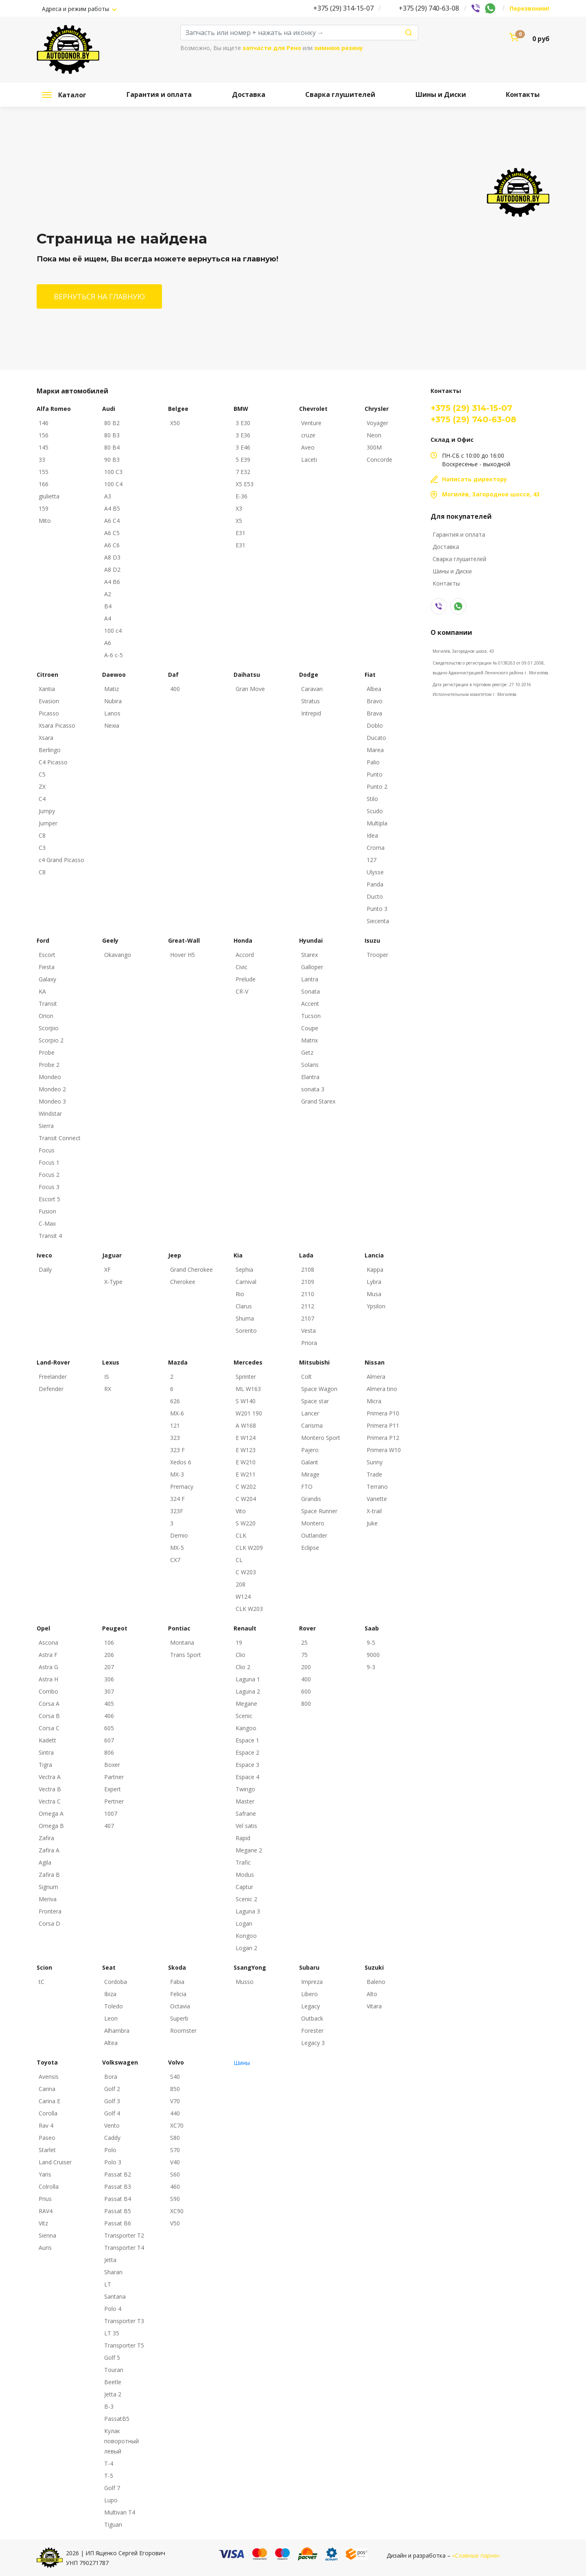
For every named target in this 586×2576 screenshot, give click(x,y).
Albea (374, 689)
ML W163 (248, 1389)
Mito (45, 520)
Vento (112, 2125)
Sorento (246, 1330)
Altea (111, 2043)
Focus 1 (49, 1162)
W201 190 (249, 1413)
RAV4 (45, 2211)
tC (41, 1982)
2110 (307, 1294)
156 (43, 435)
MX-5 (177, 1547)
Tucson (311, 1016)
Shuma (245, 1318)
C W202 (246, 1486)
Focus (47, 1150)
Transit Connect (60, 1138)
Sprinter (246, 1376)
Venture (311, 423)
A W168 (246, 1425)
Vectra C (50, 1801)
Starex (309, 955)
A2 (107, 594)
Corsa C (49, 1728)
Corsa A (49, 1703)
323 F (177, 1450)
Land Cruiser (55, 2162)
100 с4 (113, 630)
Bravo (375, 701)
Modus (245, 1874)
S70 (175, 2150)
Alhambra (116, 2030)
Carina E (49, 2101)
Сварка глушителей (340, 94)
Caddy (112, 2138)
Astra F (48, 1655)
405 (109, 1703)
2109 (307, 1282)
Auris (45, 2247)
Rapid (243, 1838)
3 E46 (243, 447)
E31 (240, 533)
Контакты (523, 94)
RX (107, 1389)
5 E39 (243, 459)
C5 (42, 774)
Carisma (312, 1425)
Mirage (310, 1474)
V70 (175, 2101)
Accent (310, 1003)
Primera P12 (383, 1438)
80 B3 (112, 435)
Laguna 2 (248, 1691)
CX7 (175, 1560)
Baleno (376, 1982)
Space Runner (319, 1511)
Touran (113, 2370)
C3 (42, 847)
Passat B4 (117, 2199)
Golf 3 (112, 2101)
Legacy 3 (313, 2043)
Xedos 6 (180, 1462)
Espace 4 (247, 1777)
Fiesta (47, 967)
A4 (107, 618)
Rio (240, 1294)
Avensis (49, 2076)
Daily (45, 1269)
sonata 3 (312, 1089)
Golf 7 (112, 2488)
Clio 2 (243, 1667)
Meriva (48, 1899)
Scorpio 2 (51, 1040)
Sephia (244, 1269)
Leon (111, 2018)
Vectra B (50, 1789)
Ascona (48, 1642)
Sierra (46, 1126)
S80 (175, 2138)
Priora (309, 1343)
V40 (175, 2162)
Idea (372, 835)
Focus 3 (49, 1187)
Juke (372, 1523)
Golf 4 (112, 2113)
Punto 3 (377, 909)
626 (175, 1401)
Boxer (112, 1765)
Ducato (376, 738)
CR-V (242, 991)
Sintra (46, 1752)
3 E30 (243, 423)
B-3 (109, 2406)
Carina (47, 2089)
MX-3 (177, 1474)
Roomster (183, 2030)
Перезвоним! (529, 8)
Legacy (310, 2006)
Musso (245, 1982)
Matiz (111, 689)
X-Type (113, 1282)
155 (43, 472)
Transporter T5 (124, 2345)
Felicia (178, 1994)
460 (175, 2186)
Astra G (48, 1667)
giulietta (49, 496)
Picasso (49, 713)
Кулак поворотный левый (121, 2441)
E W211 (246, 1474)
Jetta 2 (112, 2394)
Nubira (113, 701)
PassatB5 (116, 2418)
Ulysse (375, 872)
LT (107, 2284)
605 (109, 1728)
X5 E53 (245, 484)
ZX (42, 786)
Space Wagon (319, 1389)
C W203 (246, 1572)
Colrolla (49, 2186)
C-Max (47, 1223)
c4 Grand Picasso (61, 860)
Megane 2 (249, 1850)
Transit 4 (50, 1236)
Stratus (310, 701)
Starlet (47, 2150)
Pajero (310, 1450)
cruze (308, 435)
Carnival (246, 1282)
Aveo (308, 447)
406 (109, 1716)
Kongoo (246, 1936)
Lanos (112, 713)
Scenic (244, 1716)
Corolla (48, 2113)
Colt (306, 1376)
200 (306, 1667)
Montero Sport (320, 1438)
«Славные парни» (476, 2555)
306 (109, 1679)
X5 (239, 520)
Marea (375, 750)
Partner (114, 1777)
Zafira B (49, 1874)
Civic (241, 967)
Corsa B (49, 1716)
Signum (48, 1887)
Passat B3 (117, 2186)
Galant (309, 1462)
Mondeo (50, 1077)
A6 (107, 643)
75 (304, 1655)
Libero (309, 1994)
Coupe (309, 1028)
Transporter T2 (124, 2235)
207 (109, 1667)
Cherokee (182, 1282)
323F (176, 1511)
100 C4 (113, 484)
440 (175, 2113)
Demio (179, 1535)
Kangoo (246, 1728)
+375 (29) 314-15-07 (343, 8)
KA (42, 991)
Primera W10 (384, 1450)
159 (43, 508)
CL (239, 1560)
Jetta (110, 2260)
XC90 (177, 2211)
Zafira (46, 1838)
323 (175, 1438)
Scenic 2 (246, 1899)
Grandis (311, 1499)
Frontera (50, 1911)
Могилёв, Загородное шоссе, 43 (463, 651)
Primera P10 (383, 1413)
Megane (246, 1703)
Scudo (375, 811)
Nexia (111, 725)
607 (109, 1740)
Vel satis (246, 1826)
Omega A (51, 1813)
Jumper (48, 823)
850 (175, 2089)
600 (306, 1691)
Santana (115, 2296)
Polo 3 (112, 2162)
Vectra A (50, 1777)
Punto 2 (377, 786)
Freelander (53, 1376)
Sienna (47, 2235)
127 (371, 860)
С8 (42, 872)
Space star (315, 1401)
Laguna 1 (248, 1679)
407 (109, 1826)
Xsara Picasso (57, 725)
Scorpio (49, 1028)
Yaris (45, 2174)
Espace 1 (247, 1740)
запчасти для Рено (272, 48)
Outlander (314, 1535)
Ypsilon (376, 1306)
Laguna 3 (248, 1911)
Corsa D (49, 1923)
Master (245, 1801)
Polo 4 (112, 2309)
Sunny (375, 1462)
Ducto (375, 896)
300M (374, 447)
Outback (312, 2018)
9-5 (371, 1642)
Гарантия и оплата (159, 94)
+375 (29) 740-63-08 (429, 8)
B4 (108, 606)
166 (43, 484)
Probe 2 (49, 1065)
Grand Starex (318, 1101)
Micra (374, 1401)
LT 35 (111, 2333)
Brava (374, 713)
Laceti (309, 459)
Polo (110, 2150)
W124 (243, 1596)
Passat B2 (117, 2174)
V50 (175, 2223)
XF (107, 1269)
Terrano (377, 1486)
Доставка (248, 94)
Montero (312, 1523)
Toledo (113, 2006)
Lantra (309, 979)
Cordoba (115, 1982)
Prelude (246, 979)
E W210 (246, 1462)
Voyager (377, 423)
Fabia (177, 1982)
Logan (244, 1923)
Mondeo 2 (52, 1089)
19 (239, 1642)
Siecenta (378, 921)
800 (306, 1703)
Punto (375, 774)
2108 (307, 1269)
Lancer (310, 1413)
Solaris (310, 1065)
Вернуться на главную (99, 296)
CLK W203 (249, 1609)
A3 (107, 496)
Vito (241, 1511)
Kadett (47, 1740)
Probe (47, 1052)
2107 (307, 1318)
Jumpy (47, 811)
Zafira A (49, 1850)
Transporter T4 (124, 2247)
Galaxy (47, 979)
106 (109, 1642)
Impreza (312, 1982)
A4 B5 (112, 508)
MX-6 (177, 1413)
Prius (45, 2199)
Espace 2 (247, 1752)
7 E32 (243, 472)
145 (43, 447)
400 (175, 689)
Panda (375, 884)
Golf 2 (112, 2089)
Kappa (375, 1269)
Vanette (377, 1499)
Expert (112, 1789)
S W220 (246, 1523)
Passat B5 (117, 2211)
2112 (307, 1306)
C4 (42, 799)
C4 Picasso (53, 762)
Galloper (312, 967)
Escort (47, 955)
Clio (240, 1655)
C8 (42, 835)
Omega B (51, 1826)
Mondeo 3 (52, 1101)
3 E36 (243, 435)
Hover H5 (182, 955)
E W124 (246, 1438)
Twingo (245, 1789)
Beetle (112, 2382)
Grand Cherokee (191, 1269)
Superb (179, 2018)
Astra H (48, 1679)
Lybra (374, 1282)
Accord (245, 955)
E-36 (241, 496)
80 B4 (112, 447)
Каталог (64, 94)
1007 (110, 1813)
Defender (51, 1389)
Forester (312, 2030)
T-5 (108, 2475)
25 (304, 1642)
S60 (175, 2174)
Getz (307, 1052)
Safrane (246, 1813)
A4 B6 (112, 582)
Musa (374, 1294)
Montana (182, 1642)
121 (175, 1425)
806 (109, 1752)
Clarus (244, 1306)
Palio (373, 762)
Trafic (243, 1862)
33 (42, 459)
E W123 (246, 1450)
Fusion (47, 1211)
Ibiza (110, 1994)
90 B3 (112, 459)
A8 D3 (112, 557)
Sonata (310, 991)
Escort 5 (49, 1199)
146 (43, 423)
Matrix (309, 1040)
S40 (175, 2076)
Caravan (312, 689)
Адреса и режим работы (76, 9)
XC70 (177, 2125)
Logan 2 (246, 1948)
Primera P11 (383, 1425)
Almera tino (382, 1389)
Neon (374, 435)
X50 (175, 423)
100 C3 (113, 472)
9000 (373, 1655)
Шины (242, 2063)
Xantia (47, 689)
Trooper (377, 955)
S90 (175, 2199)
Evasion (49, 701)
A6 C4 (112, 520)
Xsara (46, 738)
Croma (376, 847)
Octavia (180, 2006)
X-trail (374, 1511)
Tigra (45, 1765)
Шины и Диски (440, 94)
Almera (376, 1376)
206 (109, 1655)
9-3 (371, 1667)
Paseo (47, 2138)
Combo (48, 1691)
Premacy (181, 1486)
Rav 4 (46, 2125)
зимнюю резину (338, 48)
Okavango (117, 955)
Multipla (377, 823)
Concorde (379, 459)
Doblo (375, 725)
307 (109, 1691)
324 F (177, 1499)
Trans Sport (185, 1655)
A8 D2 (112, 569)
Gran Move (250, 689)
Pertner (114, 1801)
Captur (244, 1887)
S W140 (246, 1401)
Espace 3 (247, 1765)
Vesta (308, 1330)
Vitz (43, 2223)
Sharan (113, 2272)
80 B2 (112, 423)
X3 (239, 508)
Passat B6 (117, 2223)
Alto (372, 1994)
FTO (307, 1486)
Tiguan (113, 2524)
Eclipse (310, 1547)
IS (106, 1376)
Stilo (372, 799)
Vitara (374, 2006)
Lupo (111, 2500)
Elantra (310, 1077)
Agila (45, 1862)
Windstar (50, 1113)
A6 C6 (112, 545)
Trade (374, 1474)
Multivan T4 (119, 2512)
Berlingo (50, 750)
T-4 (108, 2463)
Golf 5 (112, 2357)
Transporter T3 (124, 2321)
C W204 (246, 1499)
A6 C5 (112, 533)
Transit (48, 1003)
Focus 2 (49, 1174)
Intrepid (311, 713)
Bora (110, 2076)
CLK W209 (249, 1547)
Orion (46, 1016)
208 (240, 1584)
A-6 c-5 (113, 655)
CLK (241, 1535)
